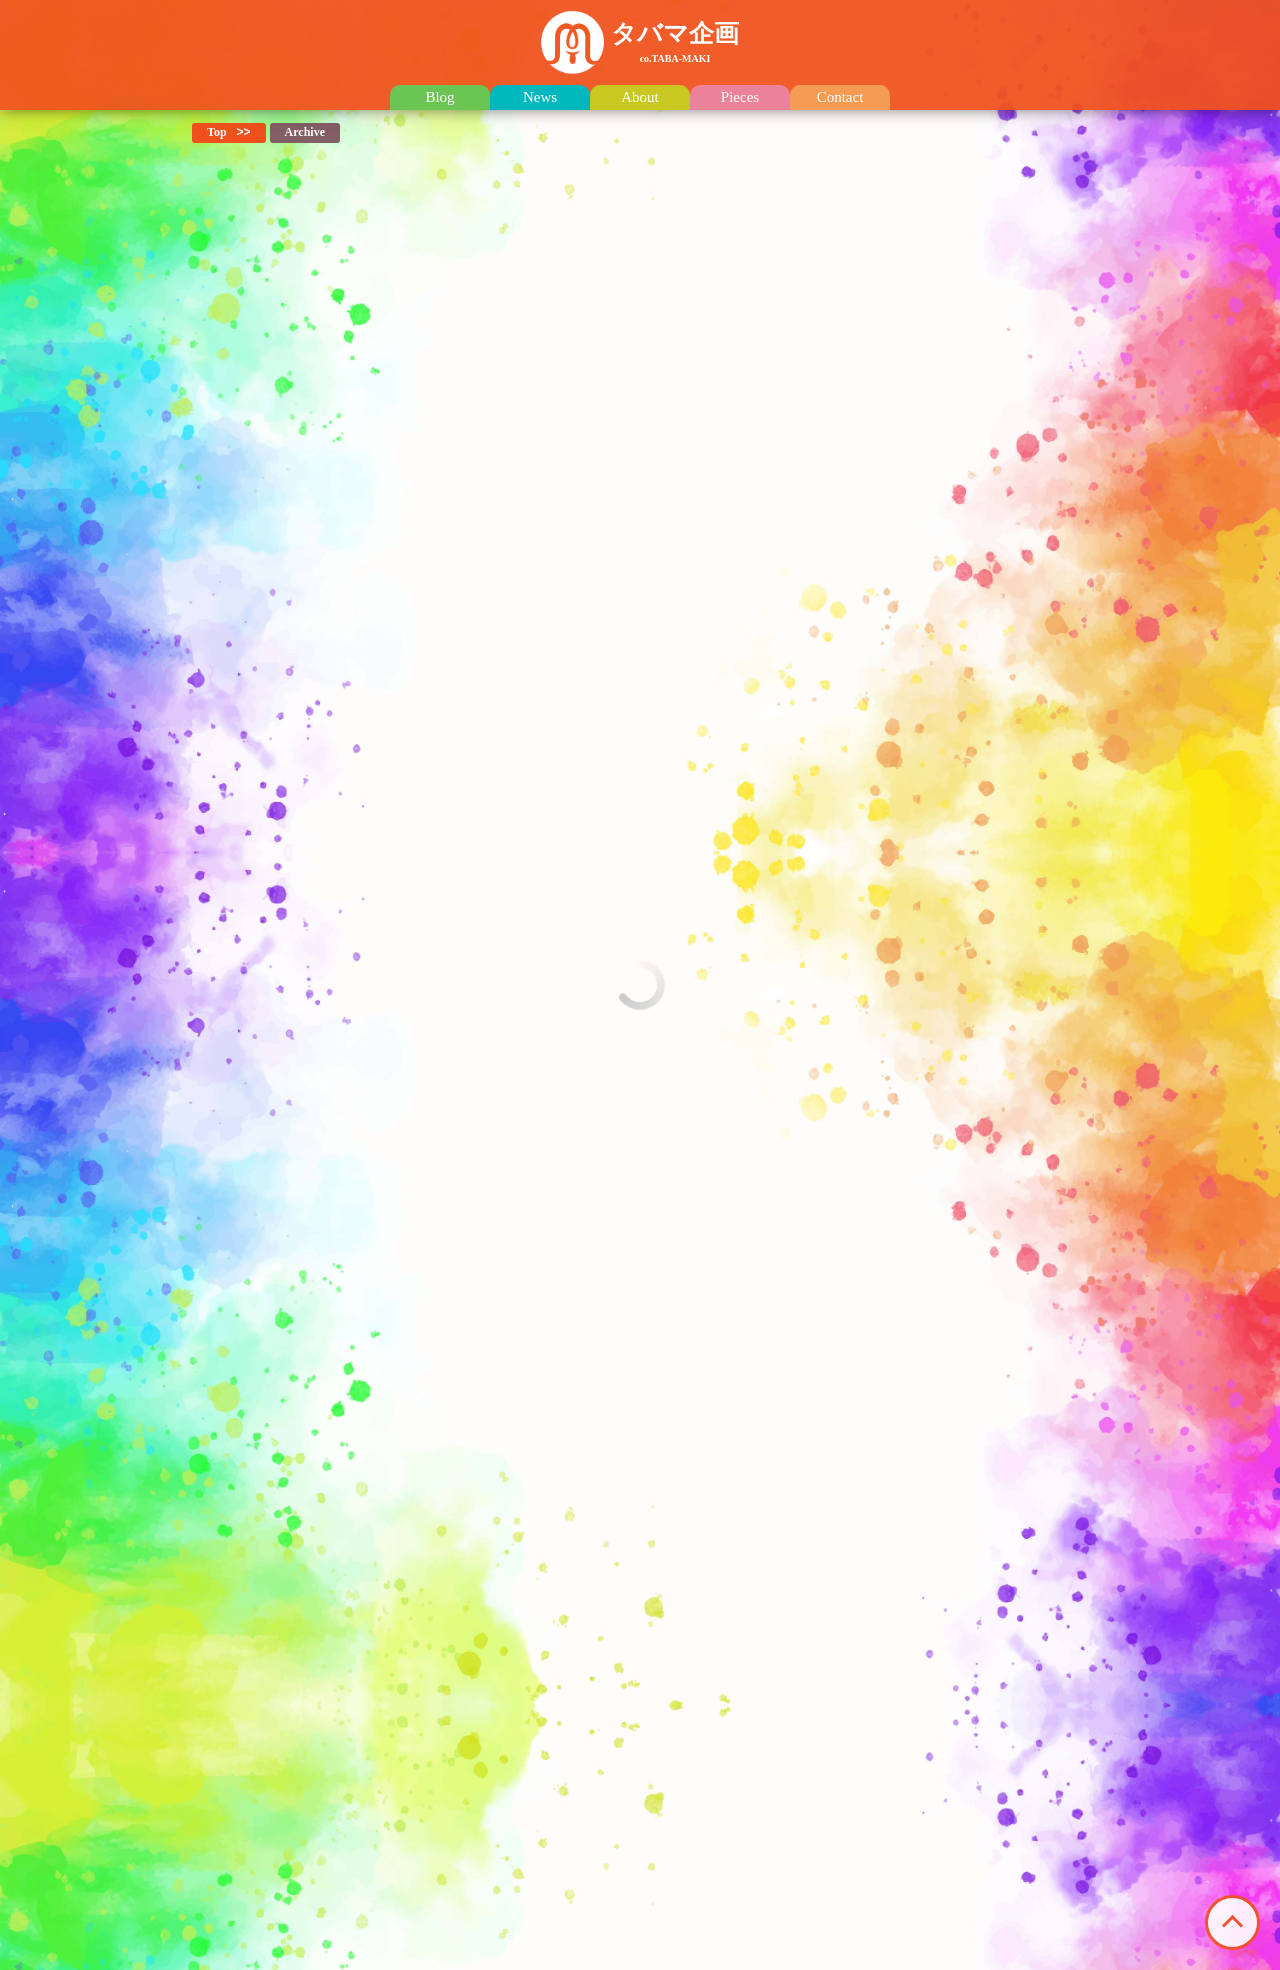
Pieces (740, 97)
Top (217, 132)
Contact (840, 97)
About (640, 97)
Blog (439, 97)
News (540, 97)
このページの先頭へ (1232, 1922)
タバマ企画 (675, 42)
